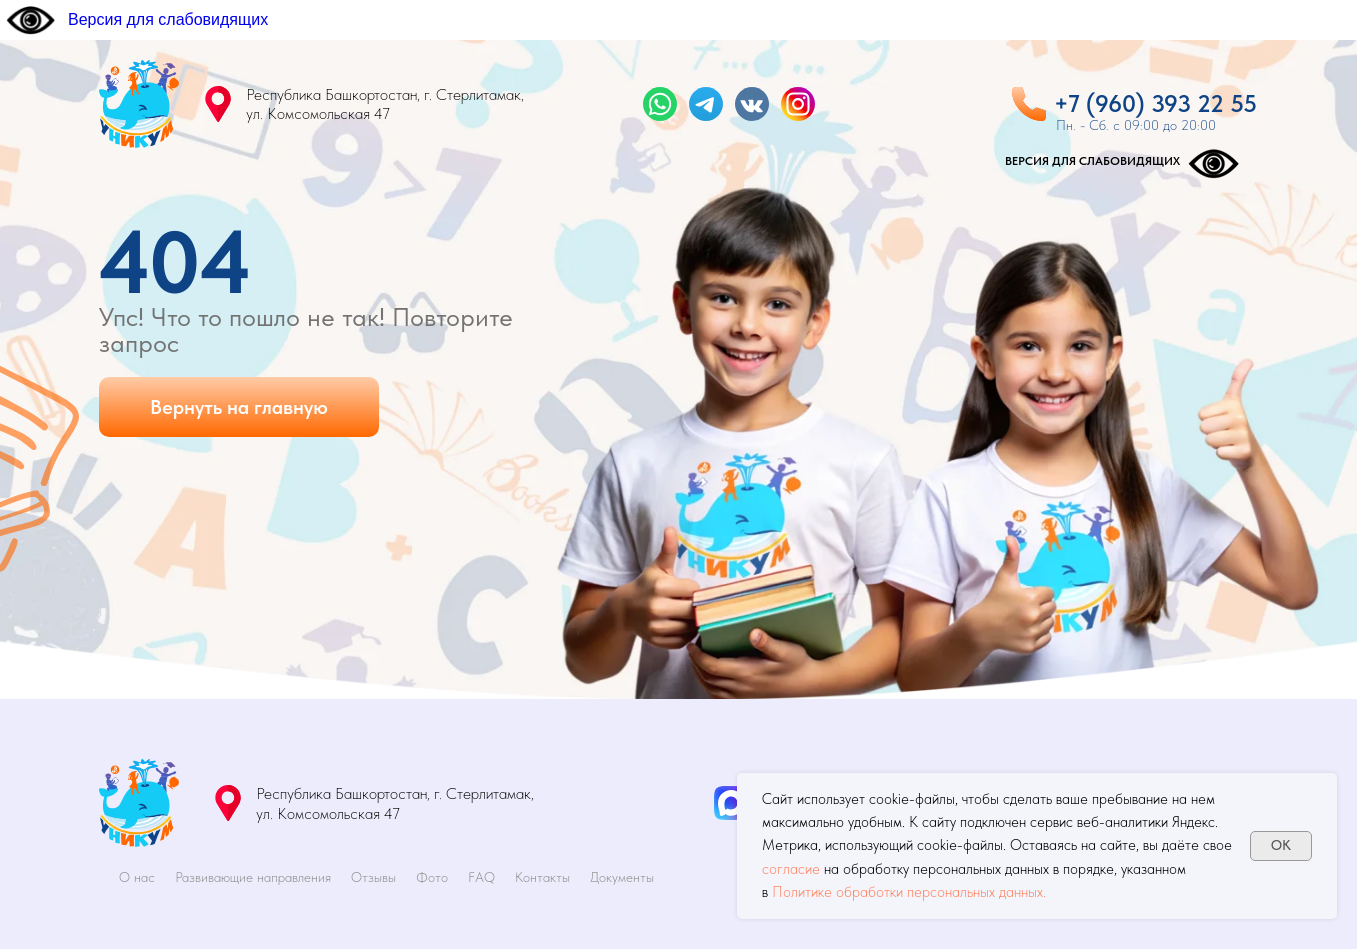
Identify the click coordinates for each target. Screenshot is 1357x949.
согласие (791, 869)
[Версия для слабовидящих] (136, 20)
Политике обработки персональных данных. (909, 892)
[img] (139, 104)
